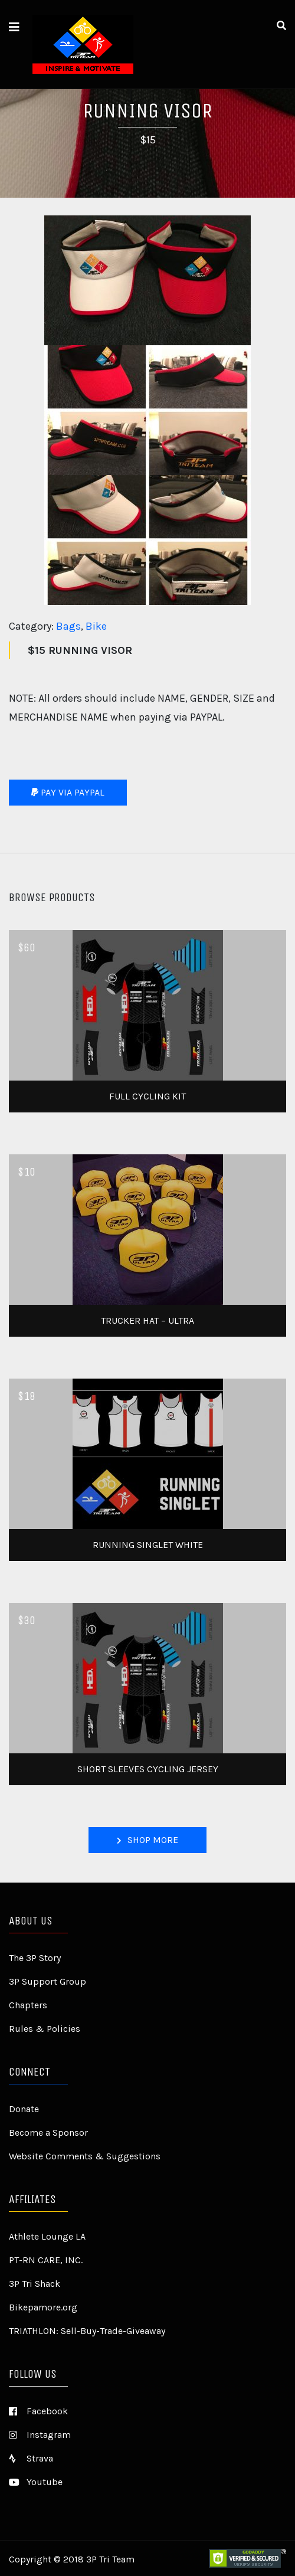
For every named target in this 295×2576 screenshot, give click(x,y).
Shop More (147, 1839)
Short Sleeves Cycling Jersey (147, 1769)
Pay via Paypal (67, 792)
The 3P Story (35, 1957)
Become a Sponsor (48, 2132)
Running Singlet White (148, 1544)
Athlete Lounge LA (47, 2236)
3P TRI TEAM (105, 44)
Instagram (40, 2434)
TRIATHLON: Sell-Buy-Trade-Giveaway (87, 2330)
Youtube (36, 2481)
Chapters (28, 2005)
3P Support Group (47, 1981)
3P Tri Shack (34, 2283)
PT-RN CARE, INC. (46, 2260)
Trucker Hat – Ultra (147, 1320)
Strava (31, 2458)
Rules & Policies (44, 2028)
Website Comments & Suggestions (84, 2156)
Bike (96, 626)
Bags (68, 626)
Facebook (38, 2411)
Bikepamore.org (43, 2307)
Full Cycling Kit (147, 1096)
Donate (24, 2109)
